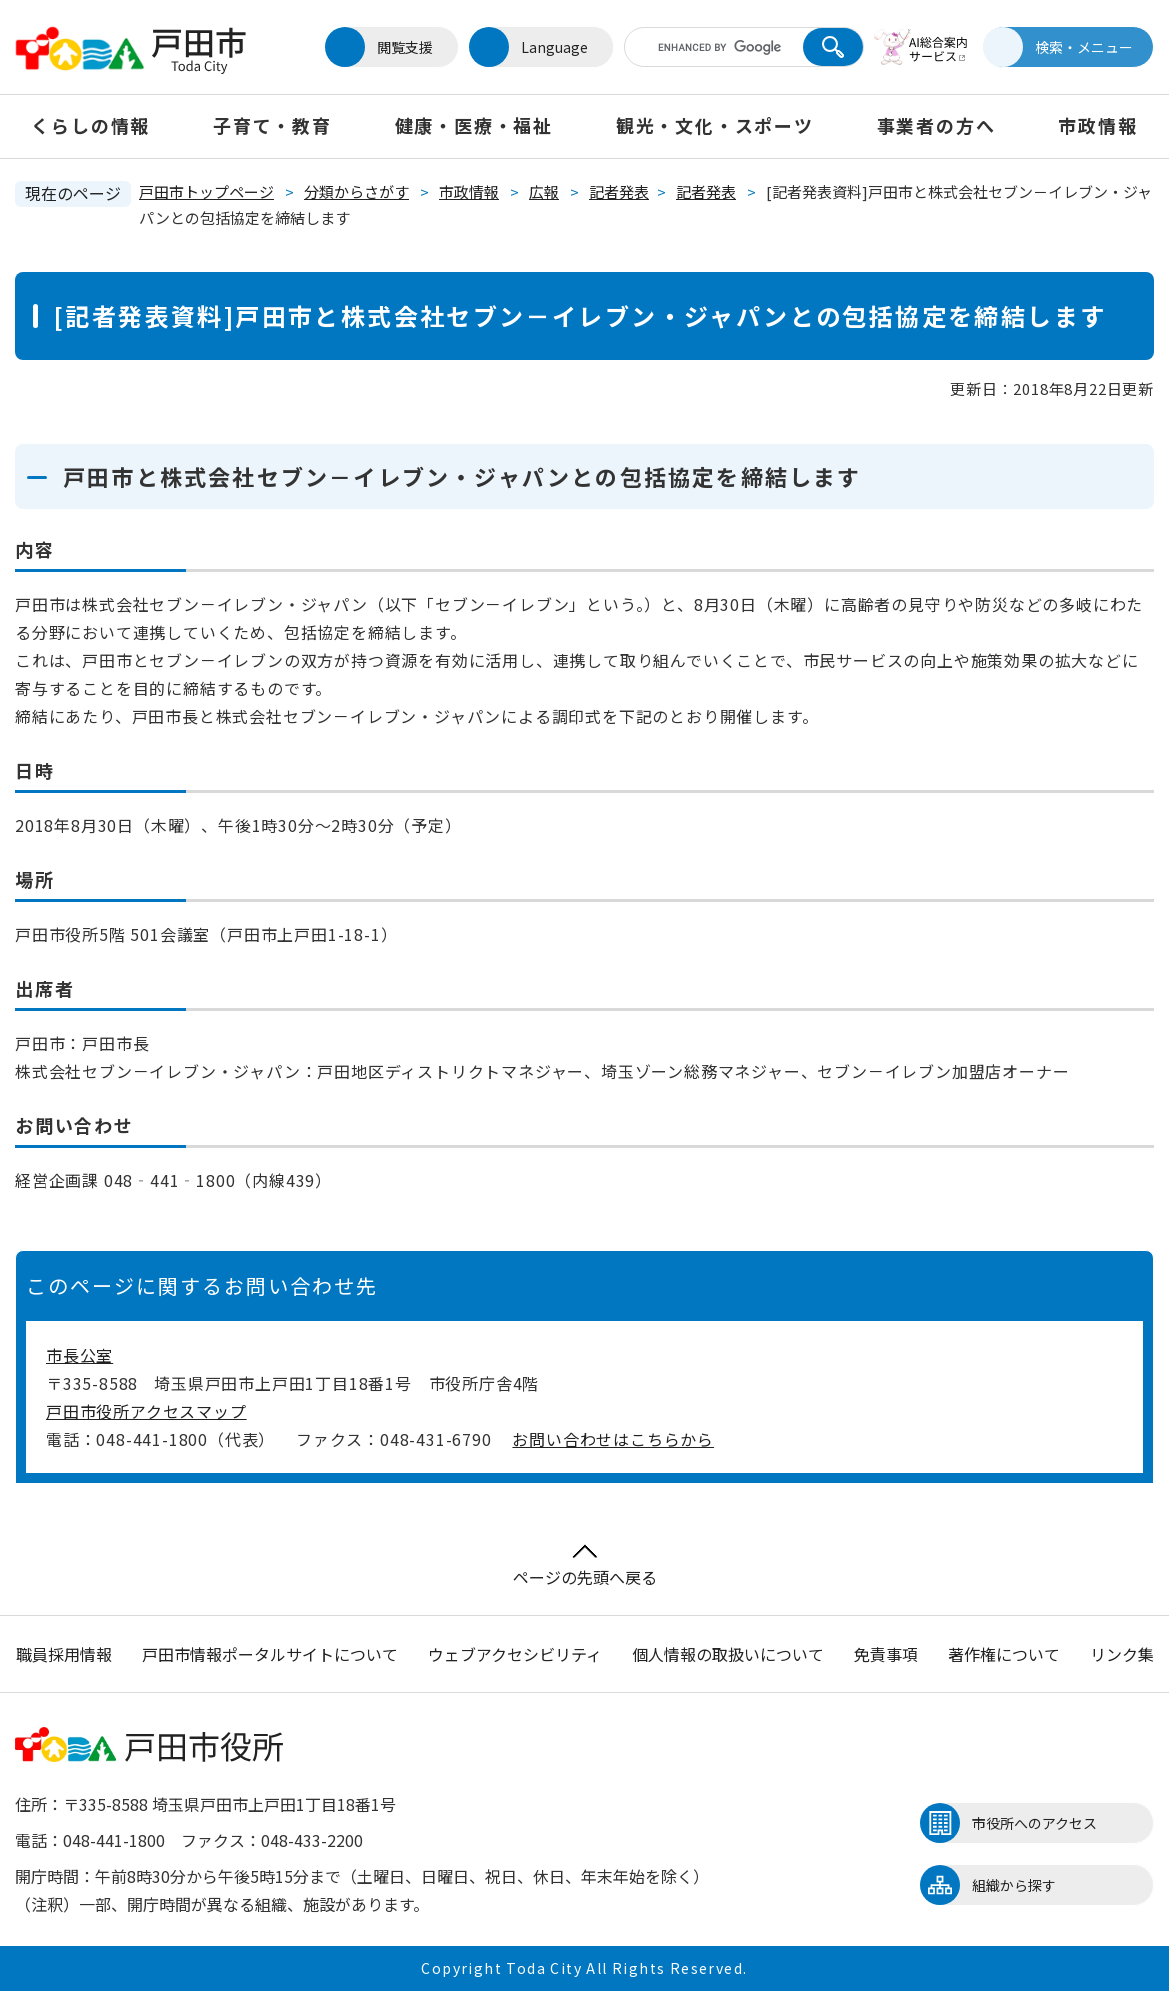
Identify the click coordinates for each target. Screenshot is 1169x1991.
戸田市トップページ (206, 191)
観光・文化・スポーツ (715, 125)
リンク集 (1122, 1654)
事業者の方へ (936, 125)
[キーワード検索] (717, 47)
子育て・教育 (272, 125)
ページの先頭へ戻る (585, 1566)
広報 (544, 191)
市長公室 (79, 1355)
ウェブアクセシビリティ (515, 1654)
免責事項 (886, 1654)
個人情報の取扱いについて (728, 1654)
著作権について (1004, 1654)
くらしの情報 (90, 125)
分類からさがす (356, 191)
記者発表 (619, 191)
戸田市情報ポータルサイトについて (270, 1654)
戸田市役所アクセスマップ (146, 1411)
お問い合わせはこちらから (613, 1439)
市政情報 (1097, 125)
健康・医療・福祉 (474, 125)
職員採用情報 (64, 1654)
